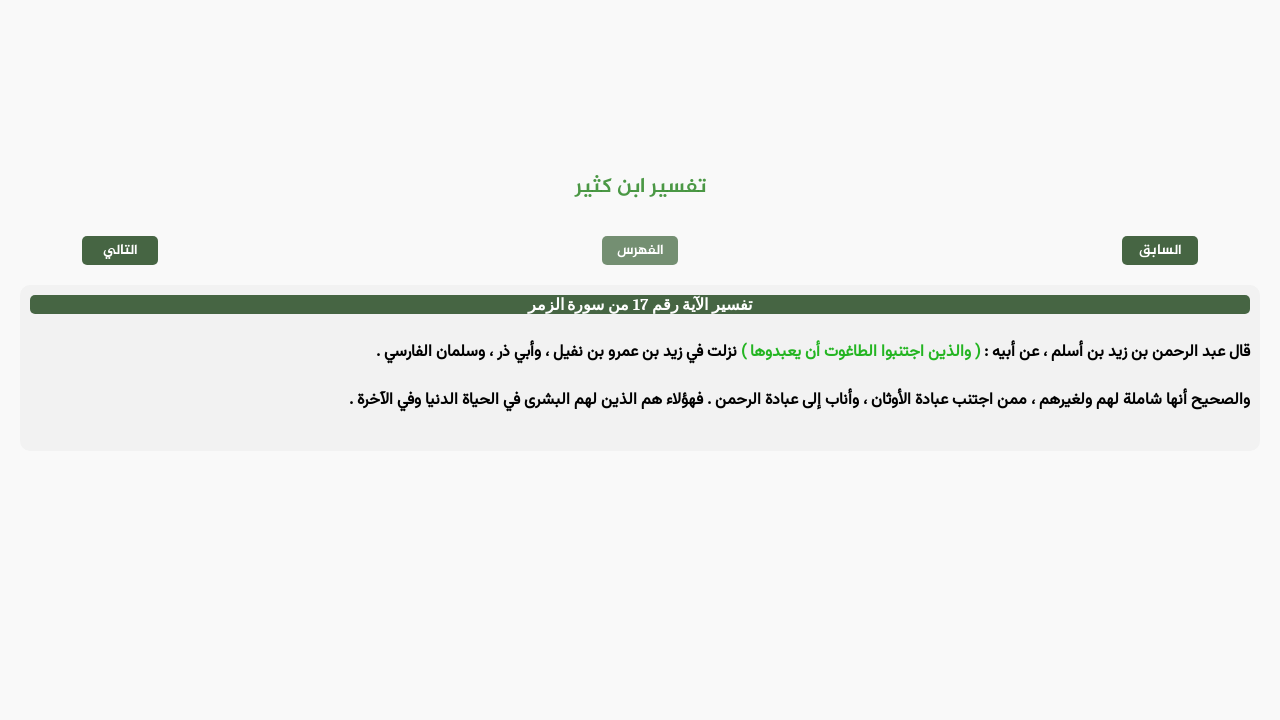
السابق (1160, 250)
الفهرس (640, 250)
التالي (120, 250)
